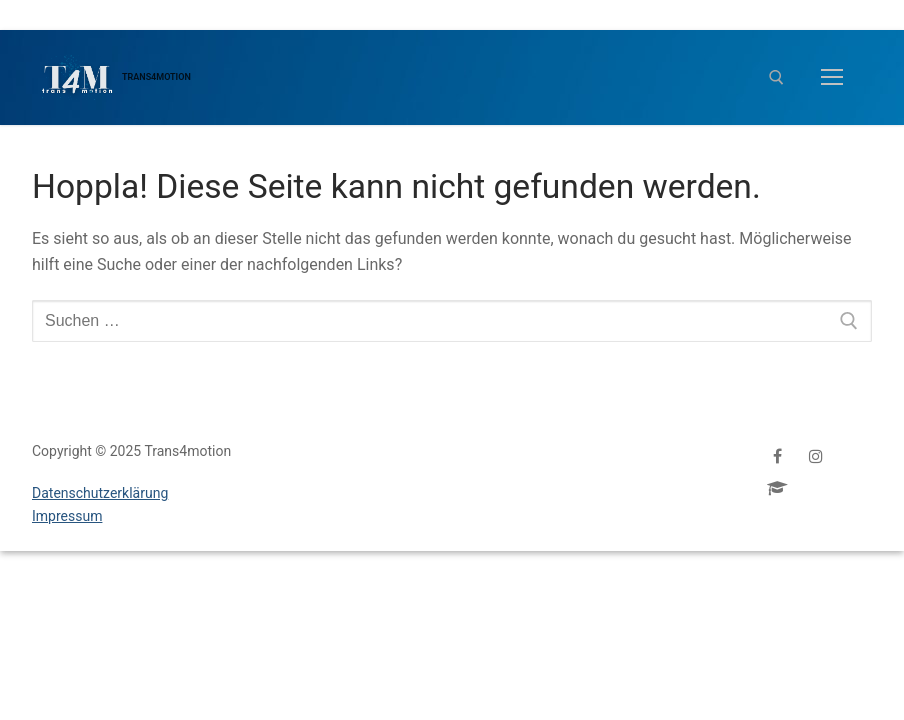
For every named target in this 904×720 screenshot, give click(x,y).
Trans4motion (156, 77)
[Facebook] (778, 456)
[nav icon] (832, 78)
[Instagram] (816, 456)
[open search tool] (776, 77)
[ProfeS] (778, 488)
